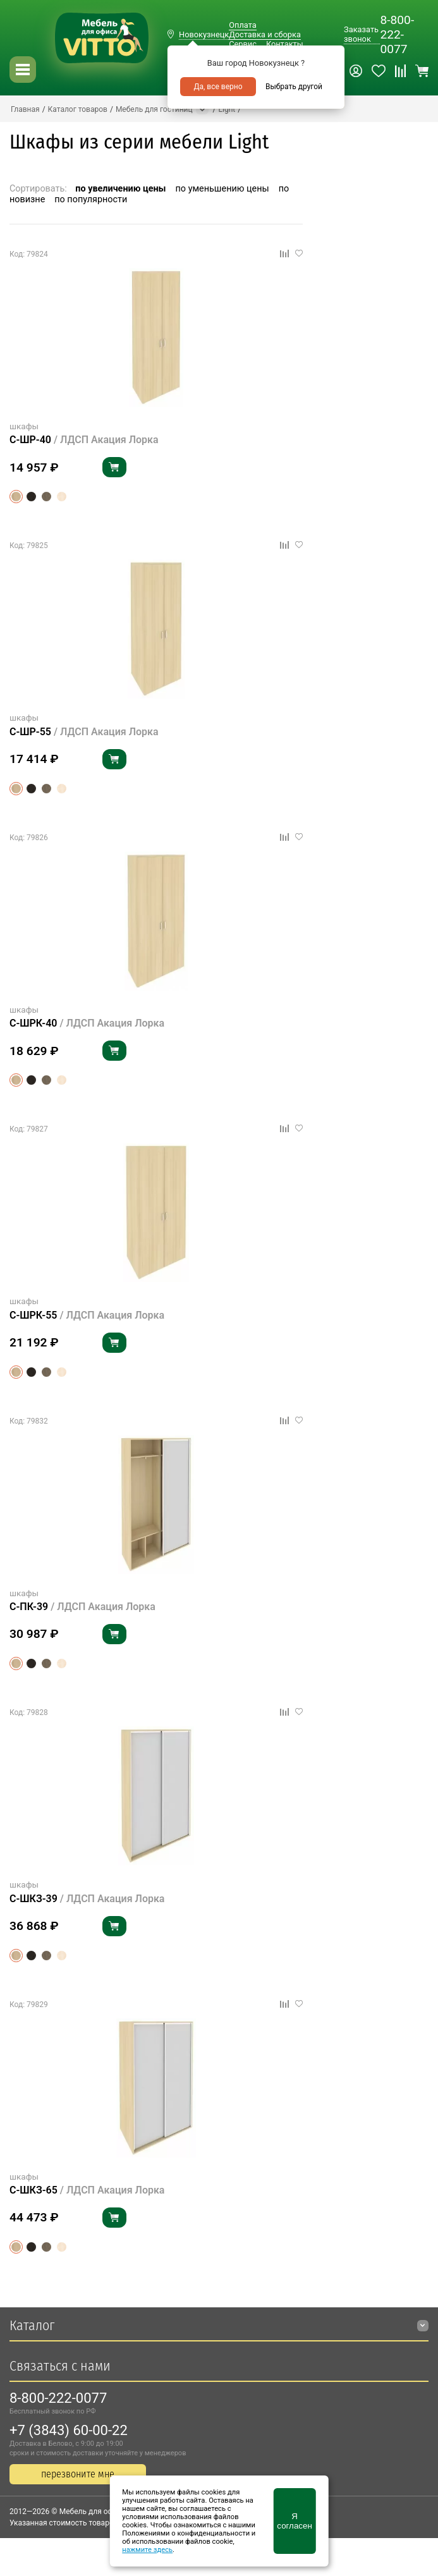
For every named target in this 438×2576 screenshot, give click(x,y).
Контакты (284, 44)
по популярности (90, 199)
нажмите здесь (147, 2550)
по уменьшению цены (222, 188)
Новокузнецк (204, 34)
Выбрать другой (293, 86)
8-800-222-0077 (397, 34)
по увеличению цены (120, 188)
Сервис (243, 44)
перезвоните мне (77, 2474)
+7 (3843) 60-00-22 (68, 2430)
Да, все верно (217, 86)
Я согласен (294, 2521)
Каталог (31, 2325)
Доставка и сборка (265, 34)
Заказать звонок (361, 34)
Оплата (242, 25)
